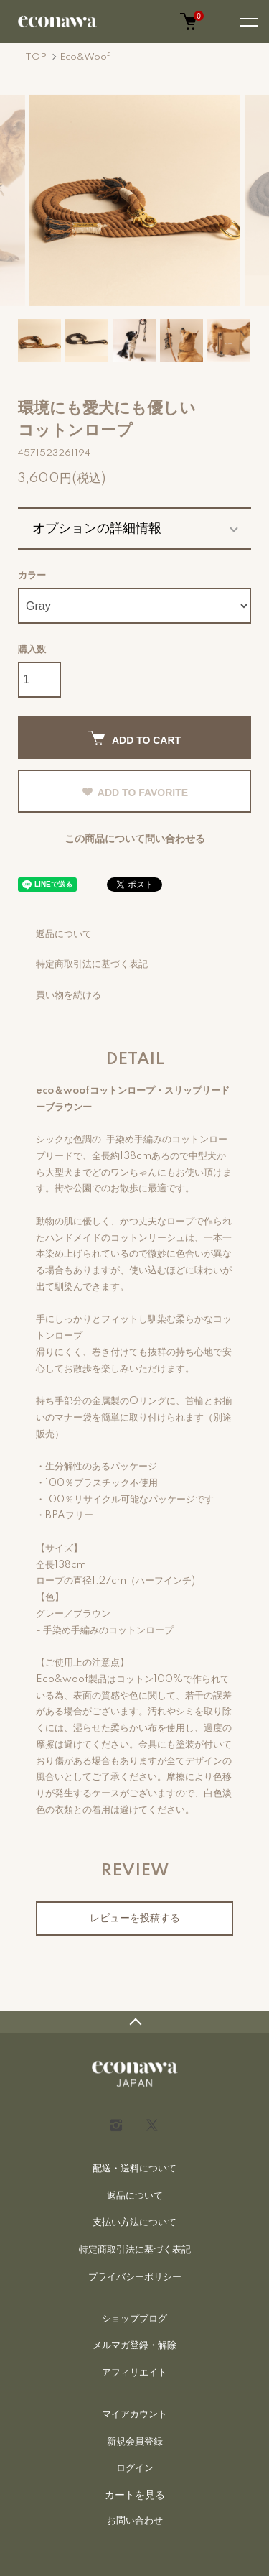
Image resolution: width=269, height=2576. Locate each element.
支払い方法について (134, 2222)
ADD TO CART (134, 738)
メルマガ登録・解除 (134, 2345)
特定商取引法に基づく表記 (92, 964)
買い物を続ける (68, 995)
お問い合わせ (135, 2521)
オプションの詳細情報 (96, 528)
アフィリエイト (134, 2373)
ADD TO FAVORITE (134, 792)
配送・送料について (134, 2169)
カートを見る (135, 2495)
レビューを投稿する (135, 1918)
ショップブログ (134, 2319)
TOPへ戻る (134, 2022)
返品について (64, 934)
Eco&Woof (85, 57)
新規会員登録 (135, 2442)
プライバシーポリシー (134, 2277)
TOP (36, 57)
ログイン (135, 2468)
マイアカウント (134, 2414)
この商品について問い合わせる (135, 839)
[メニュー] (247, 21)
